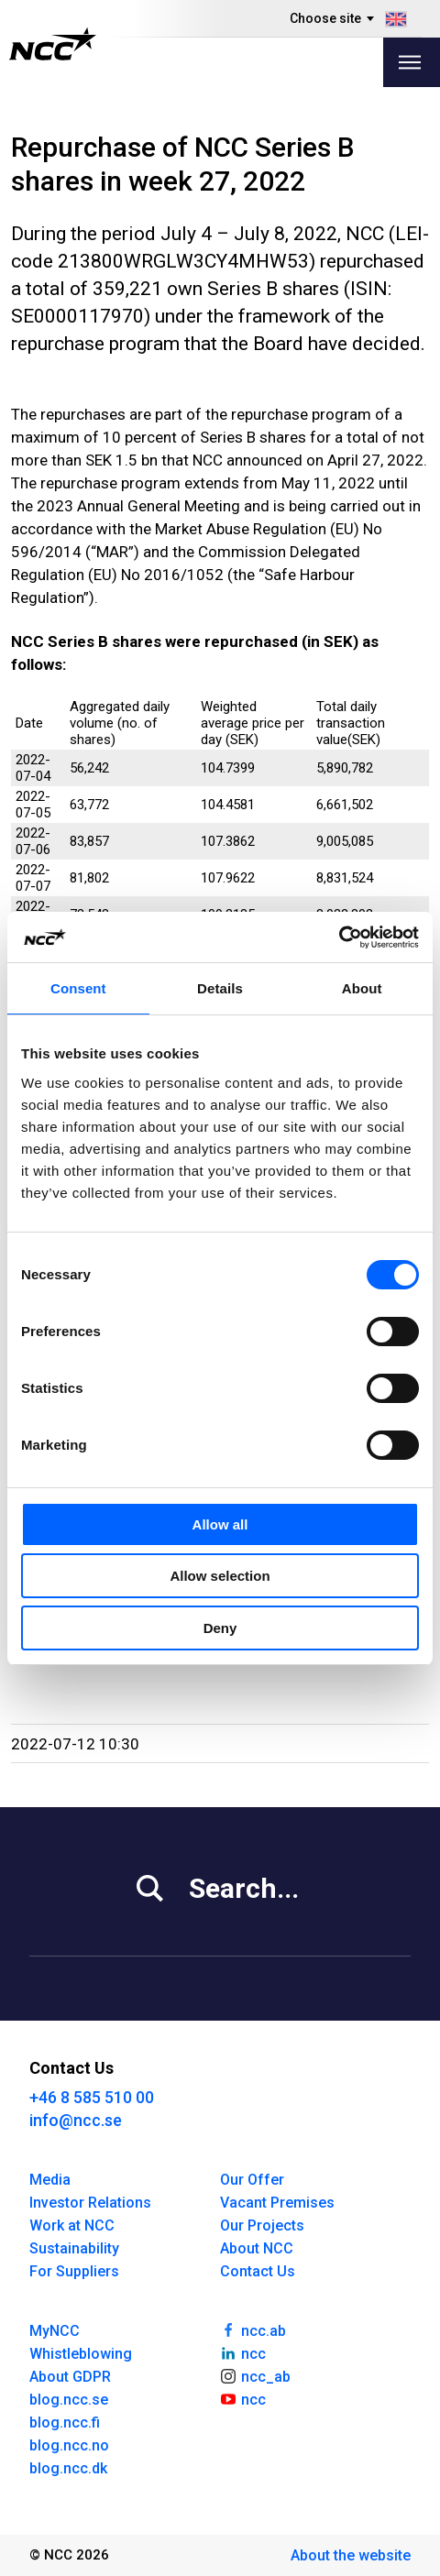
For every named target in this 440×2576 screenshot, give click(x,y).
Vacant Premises (277, 2202)
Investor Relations (90, 2202)
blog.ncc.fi (64, 2422)
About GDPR (70, 2376)
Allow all (220, 1524)
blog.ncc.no (69, 2445)
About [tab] (362, 988)
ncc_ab (255, 2375)
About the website (351, 2555)
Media (50, 2179)
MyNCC (54, 2331)
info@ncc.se (75, 2120)
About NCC (256, 2248)
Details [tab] (220, 988)
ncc (243, 2352)
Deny (220, 1628)
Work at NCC (72, 2225)
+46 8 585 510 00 (91, 2097)
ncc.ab (253, 2329)
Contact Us (257, 2271)
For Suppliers (74, 2271)
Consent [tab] (78, 988)
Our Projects (262, 2225)
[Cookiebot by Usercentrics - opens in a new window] (338, 937)
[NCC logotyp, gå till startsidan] (52, 44)
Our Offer (252, 2179)
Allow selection (220, 1576)
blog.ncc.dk (68, 2468)
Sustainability (74, 2248)
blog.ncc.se (68, 2399)
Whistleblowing (80, 2353)
